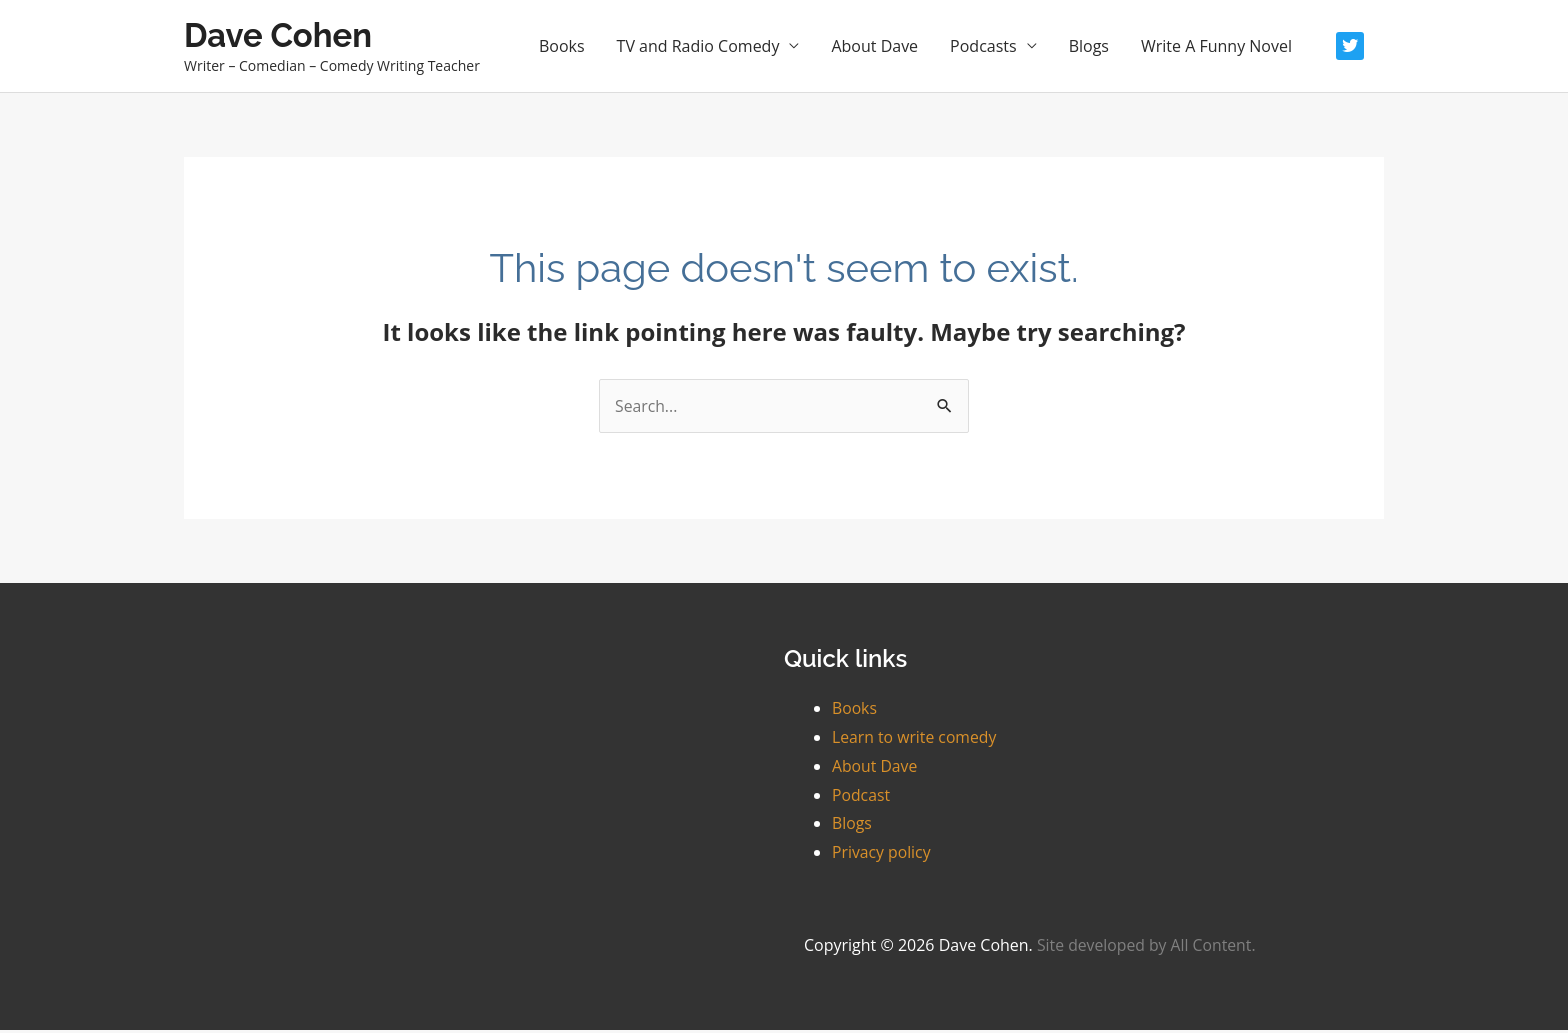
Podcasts (983, 48)
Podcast (861, 798)
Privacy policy (882, 856)
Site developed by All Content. (1148, 948)
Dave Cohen (284, 36)
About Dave (874, 48)
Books (562, 48)
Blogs (1089, 48)
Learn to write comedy (915, 740)
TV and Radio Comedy (698, 48)
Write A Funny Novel (1216, 48)
